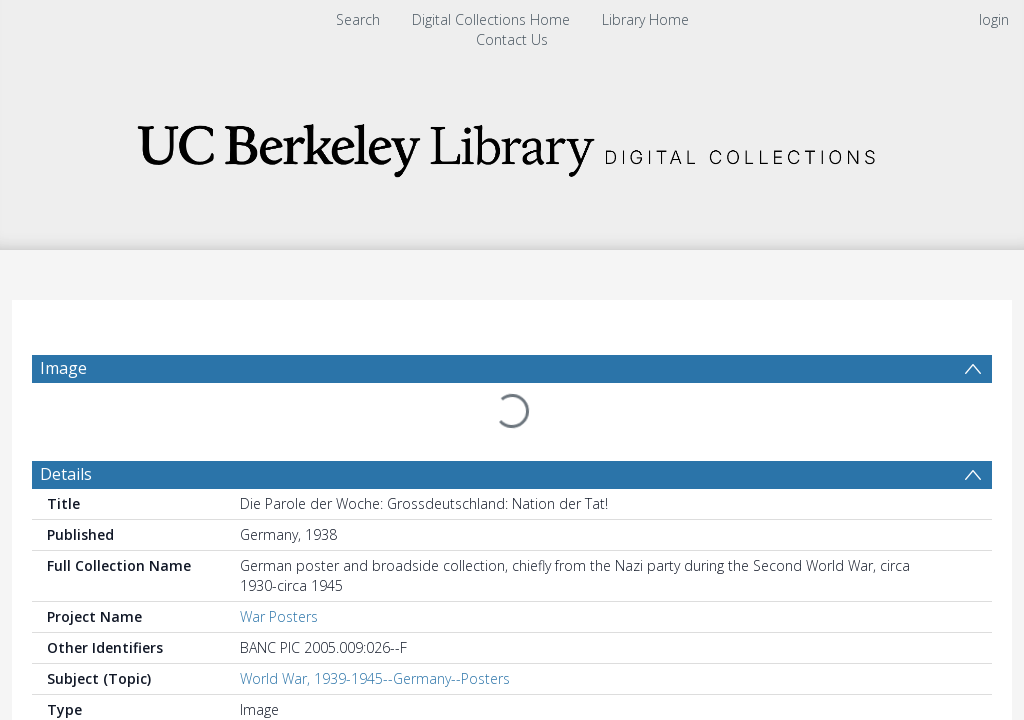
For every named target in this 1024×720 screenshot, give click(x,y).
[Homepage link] (512, 144)
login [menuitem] (994, 19)
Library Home (645, 19)
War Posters (279, 616)
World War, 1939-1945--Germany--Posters (375, 678)
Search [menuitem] (358, 19)
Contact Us (512, 39)
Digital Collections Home (491, 19)
